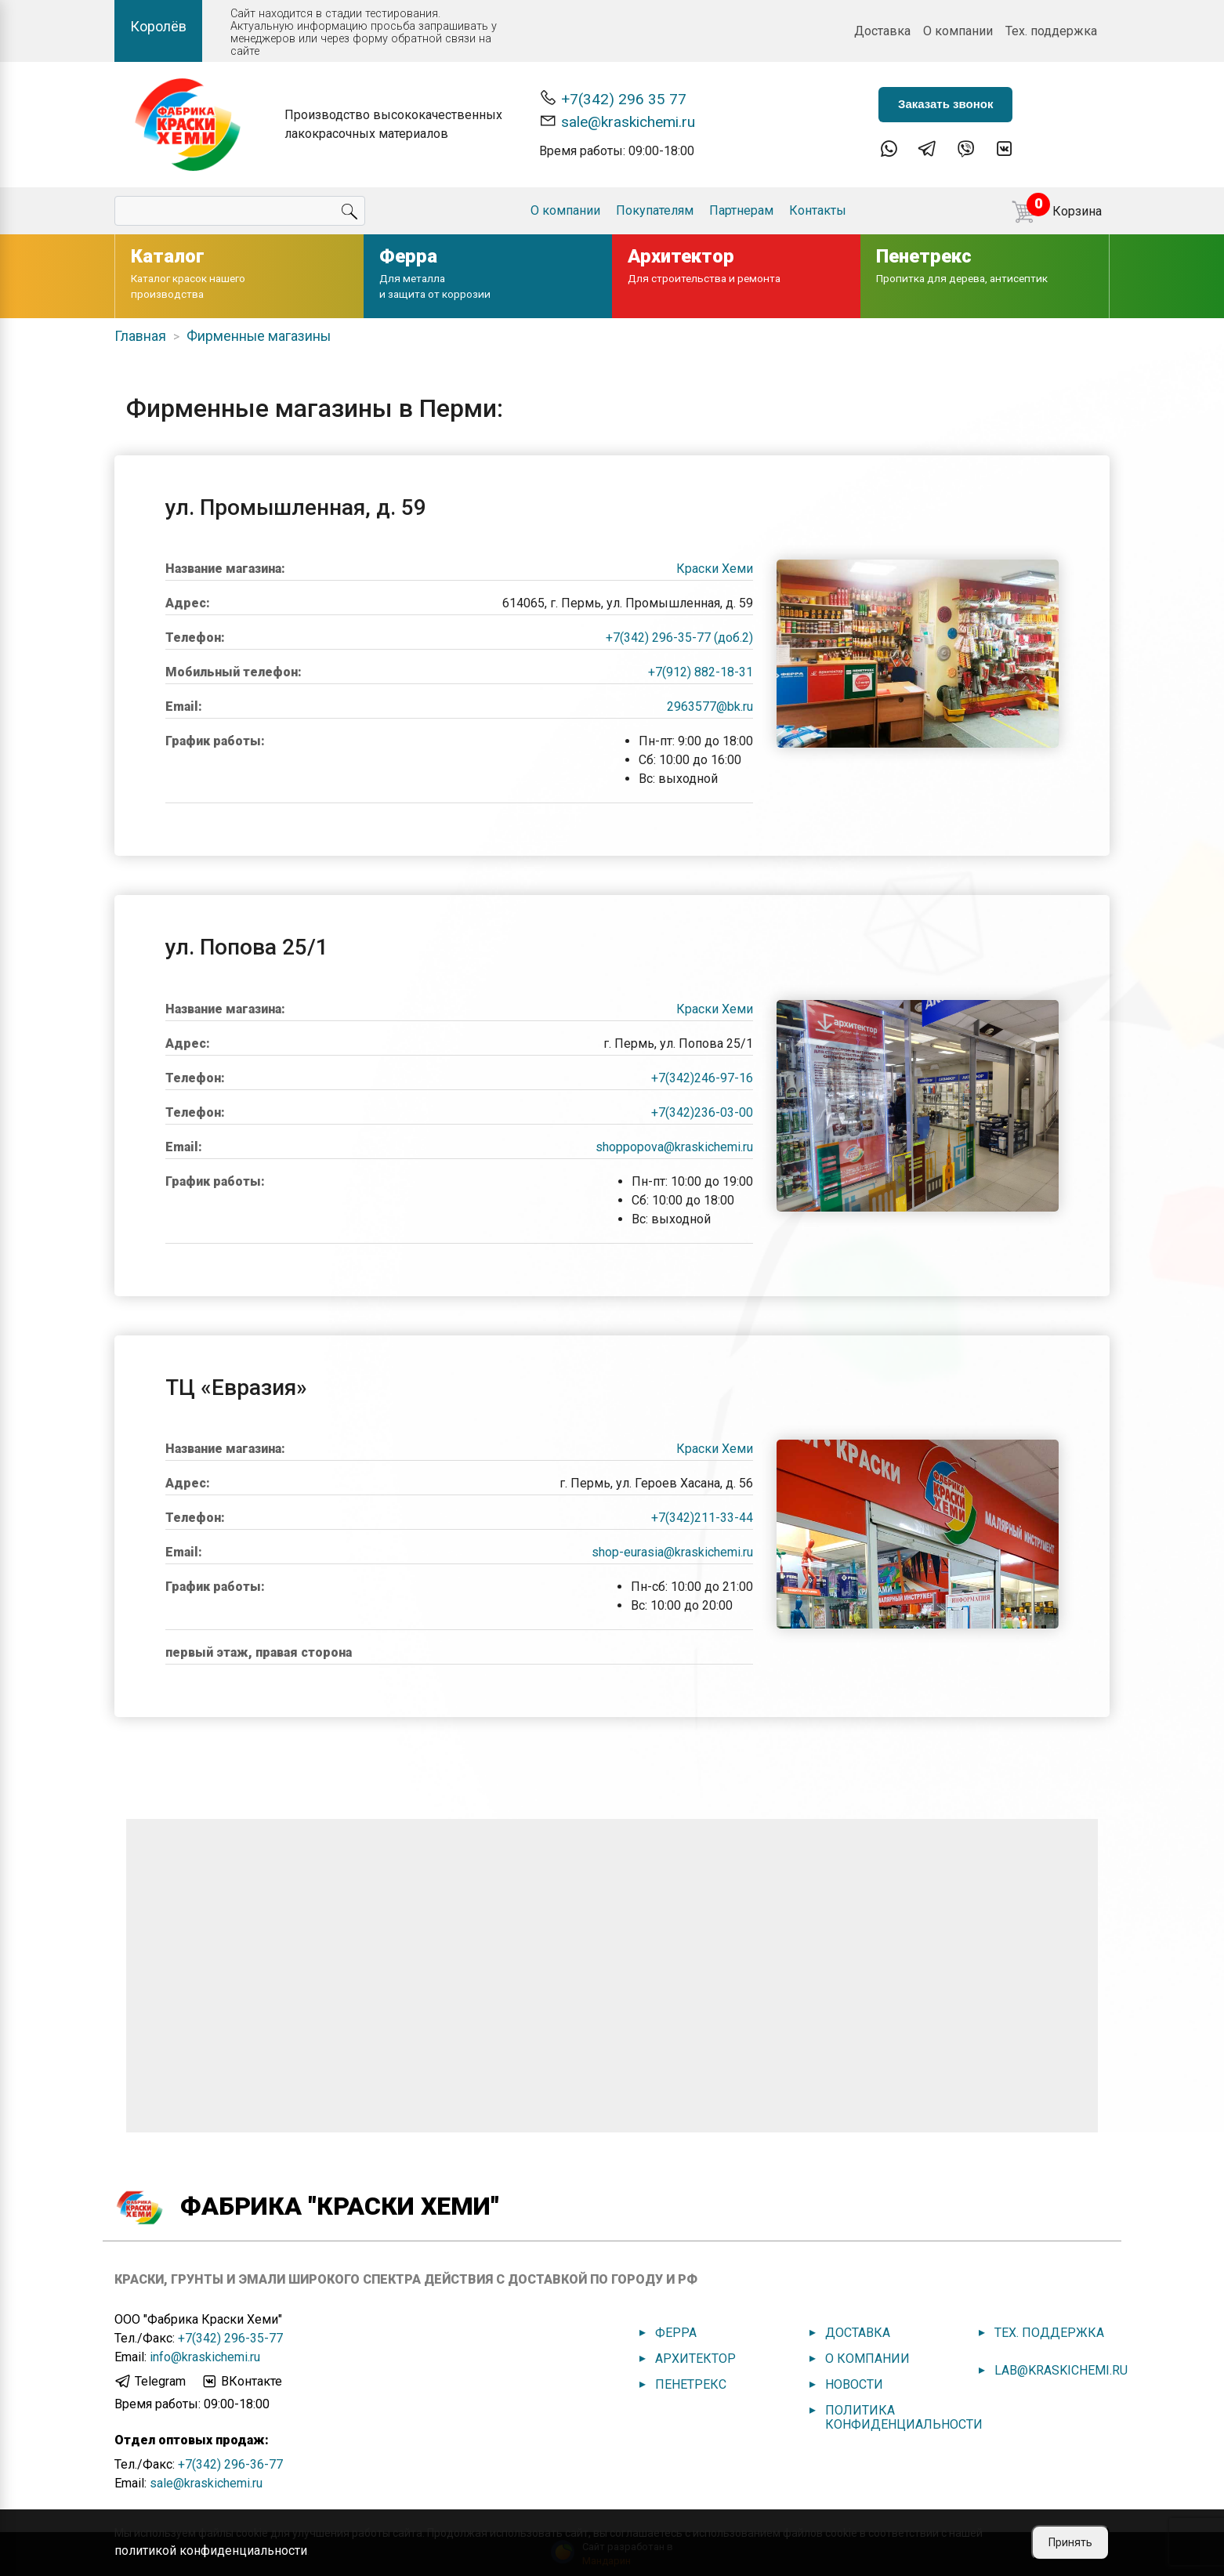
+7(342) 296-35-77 (230, 2338)
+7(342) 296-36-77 (230, 2464)
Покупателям (654, 210)
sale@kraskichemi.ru (617, 121)
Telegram (150, 2381)
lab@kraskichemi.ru (1061, 2370)
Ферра (676, 2332)
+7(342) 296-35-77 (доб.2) (679, 637)
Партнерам (741, 210)
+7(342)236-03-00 (702, 1112)
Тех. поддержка (1051, 31)
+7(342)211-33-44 (702, 1517)
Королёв (158, 26)
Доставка (882, 31)
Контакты (817, 210)
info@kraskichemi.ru (205, 2357)
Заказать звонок (945, 104)
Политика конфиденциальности (904, 2417)
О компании (958, 31)
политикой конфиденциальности (210, 2550)
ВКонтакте (241, 2381)
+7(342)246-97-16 (702, 1078)
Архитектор (695, 2358)
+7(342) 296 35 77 (612, 98)
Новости (854, 2384)
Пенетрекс (690, 2384)
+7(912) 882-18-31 (700, 672)
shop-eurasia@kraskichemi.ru (672, 1552)
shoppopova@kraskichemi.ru (674, 1146)
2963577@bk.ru (710, 706)
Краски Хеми (714, 568)
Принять (1070, 2542)
